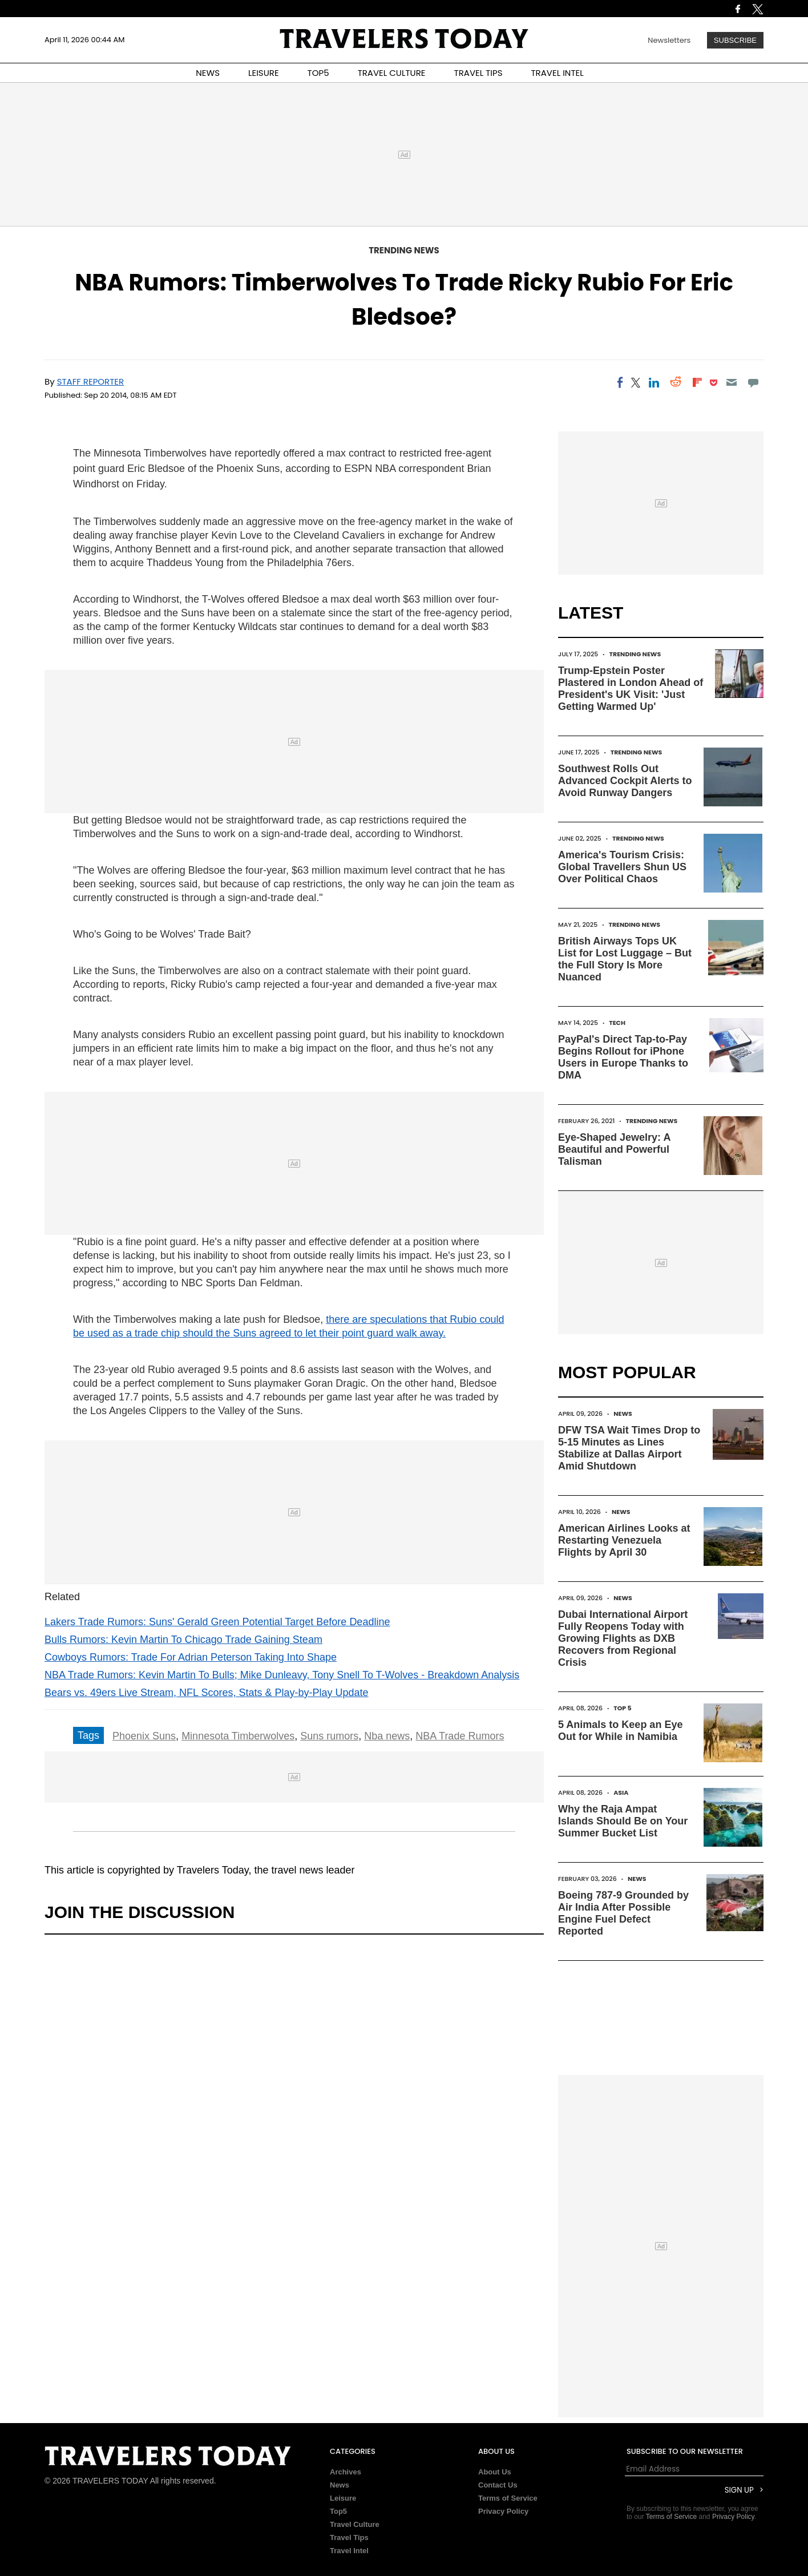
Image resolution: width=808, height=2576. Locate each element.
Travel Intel (349, 2550)
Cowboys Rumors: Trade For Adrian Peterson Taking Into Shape (191, 1657)
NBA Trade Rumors (459, 1736)
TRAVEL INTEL (557, 73)
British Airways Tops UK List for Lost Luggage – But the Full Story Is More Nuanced (625, 959)
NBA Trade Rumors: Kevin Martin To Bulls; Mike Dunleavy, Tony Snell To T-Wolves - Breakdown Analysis (282, 1675)
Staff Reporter (90, 381)
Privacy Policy (503, 2511)
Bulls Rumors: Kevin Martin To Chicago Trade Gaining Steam (183, 1639)
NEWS (208, 73)
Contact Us (498, 2485)
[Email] (731, 382)
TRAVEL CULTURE (392, 73)
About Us (494, 2472)
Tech (617, 1022)
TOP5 (318, 73)
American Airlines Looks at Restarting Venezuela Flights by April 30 (624, 1540)
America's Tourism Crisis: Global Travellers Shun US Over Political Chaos (622, 867)
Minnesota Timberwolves (237, 1736)
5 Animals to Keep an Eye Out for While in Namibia (620, 1730)
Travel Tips (349, 2537)
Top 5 (622, 1708)
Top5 (338, 2511)
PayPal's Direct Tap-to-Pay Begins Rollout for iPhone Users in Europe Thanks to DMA (623, 1057)
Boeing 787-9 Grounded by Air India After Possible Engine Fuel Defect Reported (623, 1913)
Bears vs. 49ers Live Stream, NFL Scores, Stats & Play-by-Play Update (207, 1692)
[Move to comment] (753, 382)
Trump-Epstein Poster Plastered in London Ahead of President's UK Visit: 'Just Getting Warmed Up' (630, 688)
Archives (345, 2472)
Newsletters (669, 40)
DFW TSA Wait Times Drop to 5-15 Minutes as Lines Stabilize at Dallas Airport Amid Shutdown (629, 1448)
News (622, 1413)
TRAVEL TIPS (478, 73)
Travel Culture (354, 2524)
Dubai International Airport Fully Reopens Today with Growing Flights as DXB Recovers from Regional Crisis (623, 1638)
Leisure (343, 2498)
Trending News (404, 250)
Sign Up (739, 2490)
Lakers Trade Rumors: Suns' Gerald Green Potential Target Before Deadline (217, 1622)
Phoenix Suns (144, 1736)
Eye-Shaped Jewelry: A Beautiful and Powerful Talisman (614, 1149)
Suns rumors (329, 1736)
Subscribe (735, 40)
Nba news (387, 1736)
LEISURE (263, 73)
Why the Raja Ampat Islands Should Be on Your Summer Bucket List (623, 1821)
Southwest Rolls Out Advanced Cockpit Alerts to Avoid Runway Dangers (625, 780)
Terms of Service (508, 2498)
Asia (620, 1792)
